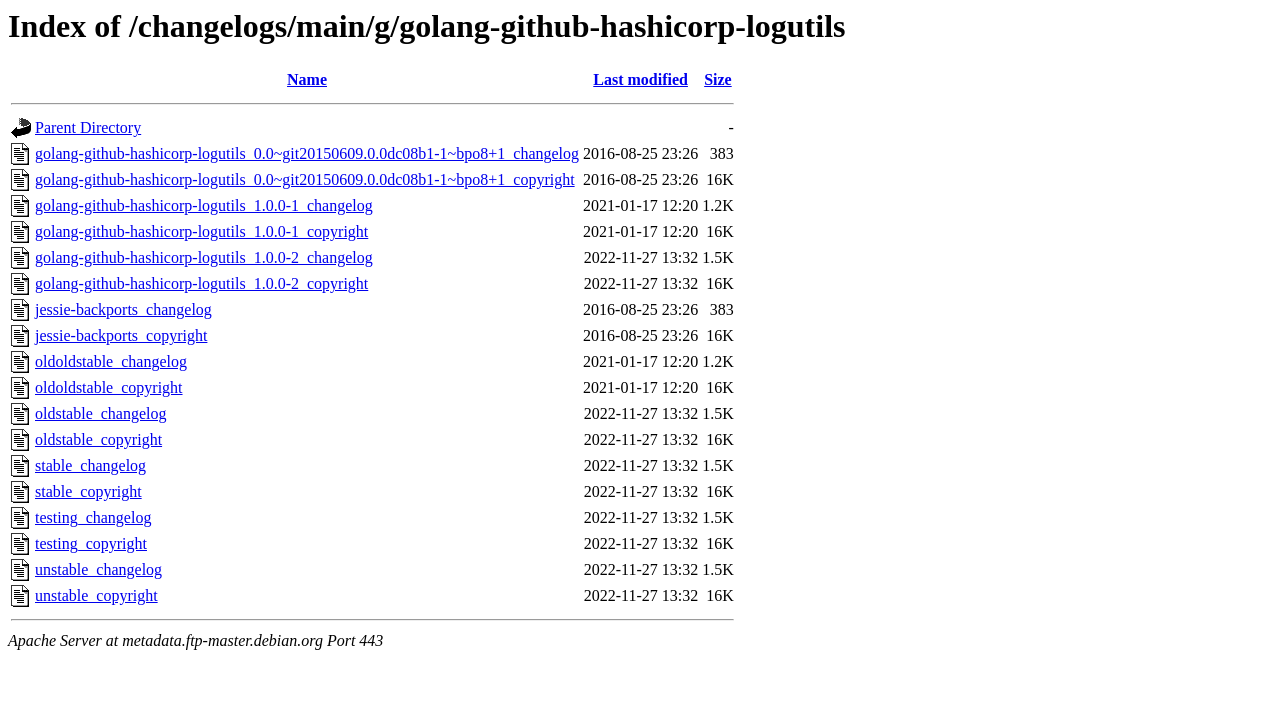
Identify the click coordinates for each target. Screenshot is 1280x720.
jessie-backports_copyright (121, 335)
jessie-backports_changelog (123, 309)
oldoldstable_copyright (109, 387)
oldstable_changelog (101, 413)
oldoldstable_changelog (111, 361)
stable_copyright (88, 491)
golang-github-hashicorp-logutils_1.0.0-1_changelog (204, 205)
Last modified (640, 79)
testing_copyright (91, 543)
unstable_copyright (96, 595)
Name (307, 79)
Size (718, 79)
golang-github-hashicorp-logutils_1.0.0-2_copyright (201, 283)
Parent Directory (88, 127)
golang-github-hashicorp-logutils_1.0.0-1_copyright (201, 231)
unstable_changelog (98, 569)
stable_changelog (90, 465)
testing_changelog (93, 517)
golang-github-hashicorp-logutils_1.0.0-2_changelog (204, 257)
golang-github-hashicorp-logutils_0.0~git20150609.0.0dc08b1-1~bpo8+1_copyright (305, 179)
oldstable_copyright (98, 439)
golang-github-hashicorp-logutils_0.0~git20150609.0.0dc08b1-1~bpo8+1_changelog (307, 153)
